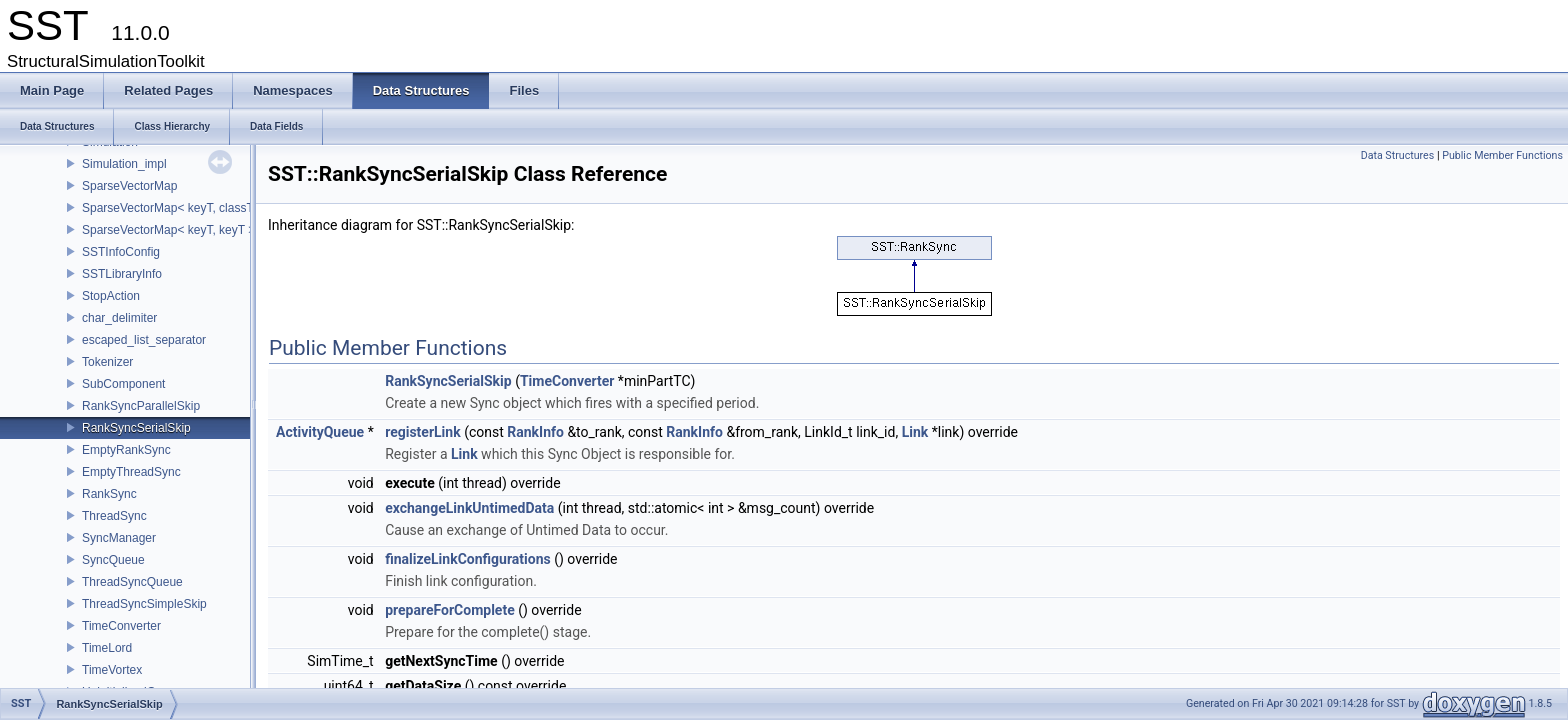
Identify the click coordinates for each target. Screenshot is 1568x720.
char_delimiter (119, 318)
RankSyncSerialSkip (136, 428)
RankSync (109, 494)
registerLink (422, 432)
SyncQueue (113, 560)
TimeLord (107, 648)
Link (915, 432)
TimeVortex (112, 670)
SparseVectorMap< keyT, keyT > (168, 230)
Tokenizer (107, 362)
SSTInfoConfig (121, 252)
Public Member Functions (1502, 155)
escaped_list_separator (144, 340)
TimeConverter (121, 626)
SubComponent (123, 384)
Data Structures (1398, 155)
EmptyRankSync (126, 450)
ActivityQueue (320, 432)
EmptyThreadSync (131, 472)
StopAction (111, 296)
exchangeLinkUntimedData (469, 508)
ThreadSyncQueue (132, 582)
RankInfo (535, 432)
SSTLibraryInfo (122, 274)
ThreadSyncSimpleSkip (144, 604)
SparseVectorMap (129, 186)
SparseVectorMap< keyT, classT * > (177, 208)
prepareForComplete (450, 610)
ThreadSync (114, 516)
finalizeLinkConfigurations (468, 559)
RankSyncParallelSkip (141, 406)
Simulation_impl (124, 164)
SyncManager (119, 538)
